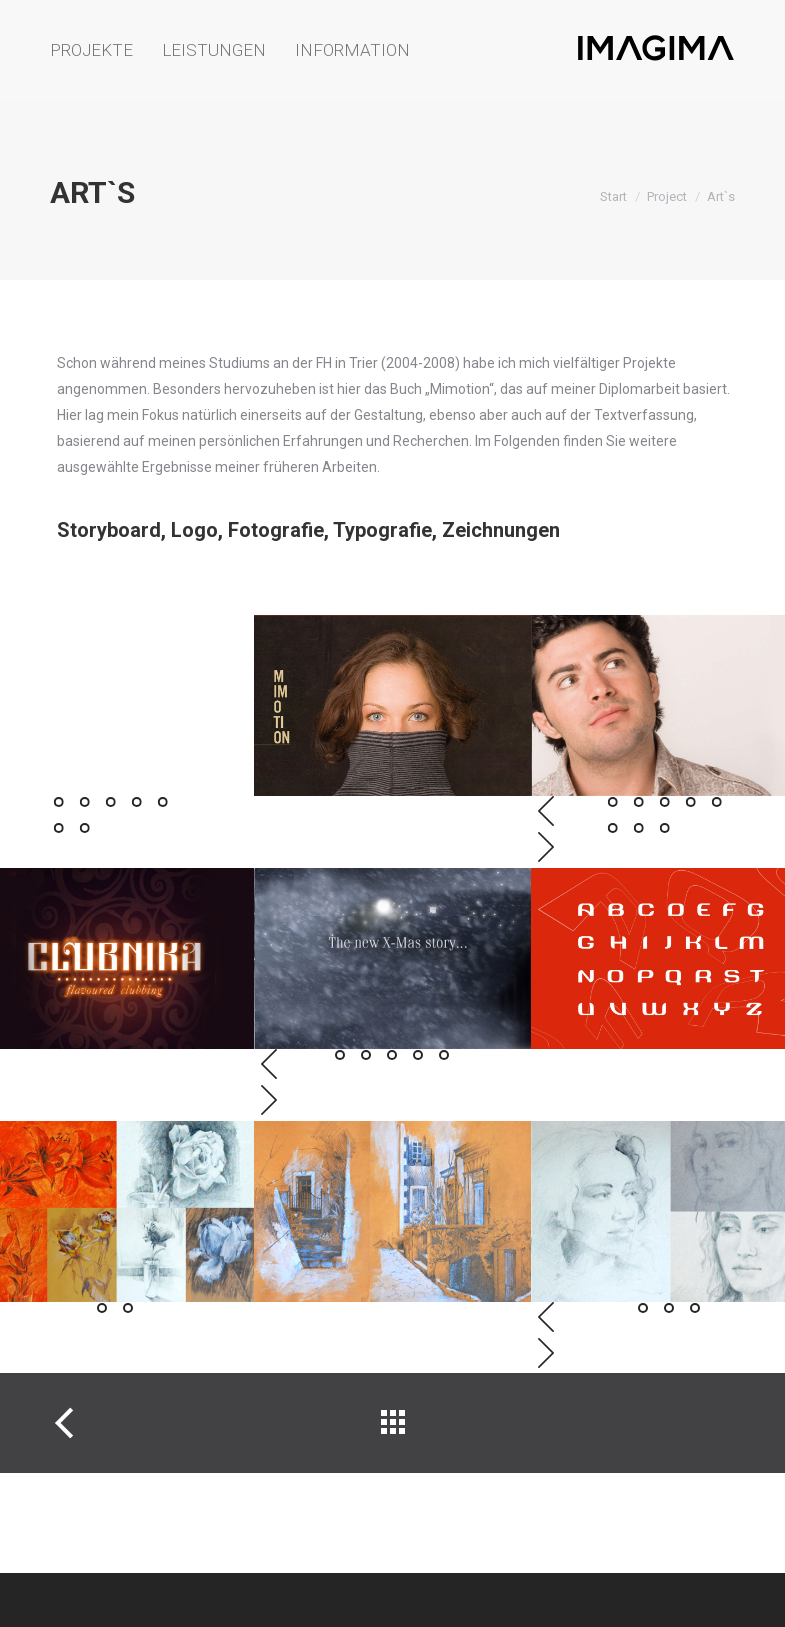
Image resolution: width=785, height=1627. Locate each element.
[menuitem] (97, 50)
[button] (59, 802)
